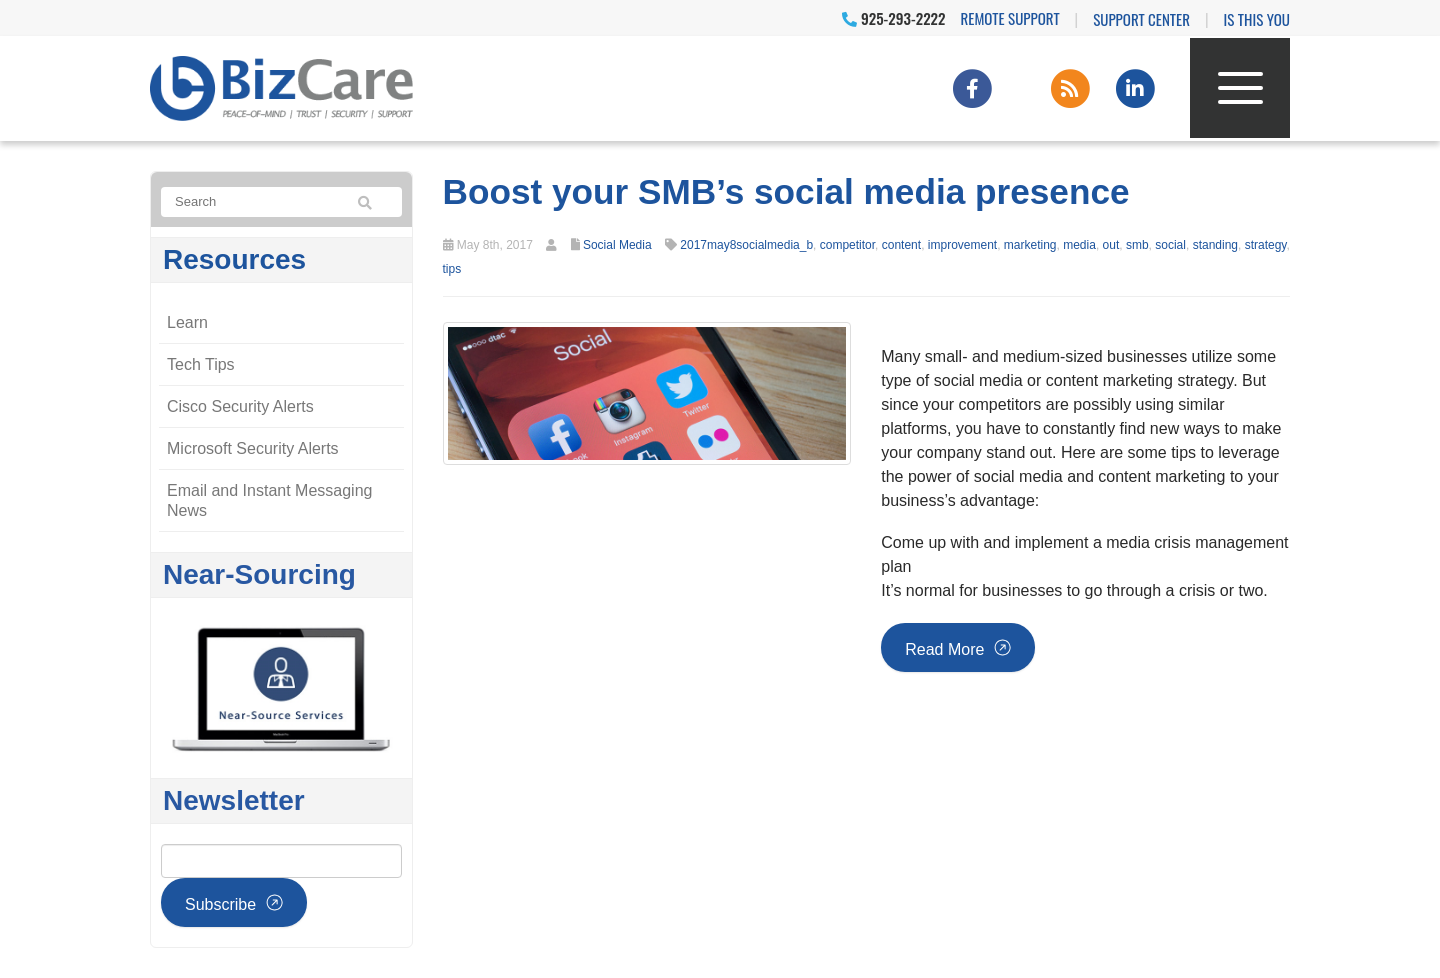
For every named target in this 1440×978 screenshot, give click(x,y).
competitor (847, 245)
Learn (187, 322)
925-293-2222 (893, 18)
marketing (1030, 245)
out (1111, 245)
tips (452, 269)
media (1079, 245)
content (901, 245)
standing (1215, 245)
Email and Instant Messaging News (269, 500)
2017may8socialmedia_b (746, 245)
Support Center (1141, 19)
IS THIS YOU (1257, 19)
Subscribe (220, 904)
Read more (944, 649)
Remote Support (1010, 18)
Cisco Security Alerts (240, 406)
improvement (962, 245)
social (1170, 245)
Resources (234, 259)
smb (1137, 245)
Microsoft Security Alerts (253, 448)
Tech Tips (201, 364)
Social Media (617, 245)
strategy (1266, 245)
